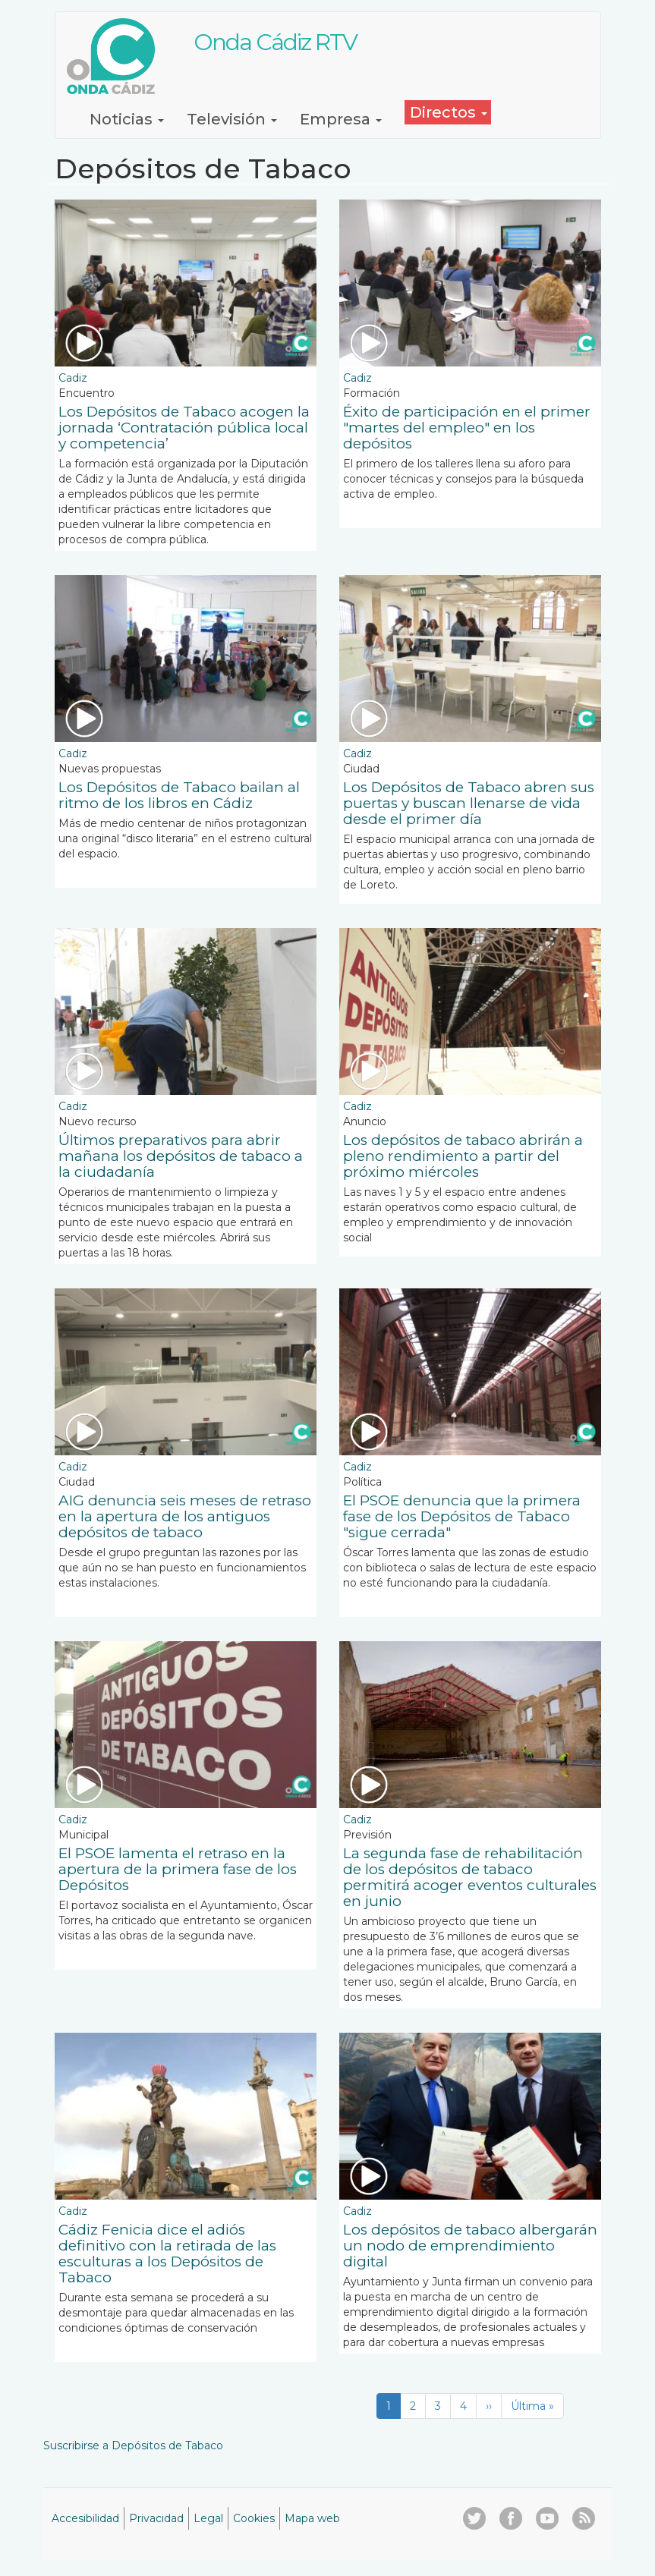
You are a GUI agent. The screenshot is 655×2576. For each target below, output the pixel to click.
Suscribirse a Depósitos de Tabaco (133, 2445)
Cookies (254, 2518)
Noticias (127, 119)
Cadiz (72, 378)
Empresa (341, 119)
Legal (208, 2518)
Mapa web (312, 2518)
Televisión (232, 119)
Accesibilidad (85, 2518)
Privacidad (156, 2518)
